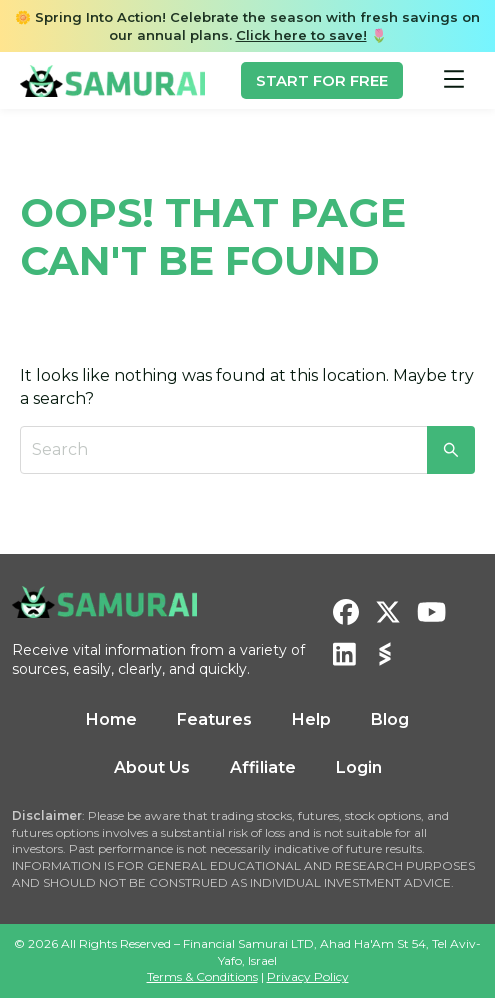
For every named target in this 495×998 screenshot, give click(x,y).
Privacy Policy (308, 976)
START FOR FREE (322, 81)
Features (214, 719)
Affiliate (263, 767)
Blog (390, 719)
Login (359, 767)
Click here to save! (301, 35)
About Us (152, 767)
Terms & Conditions (202, 976)
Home (111, 719)
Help (311, 719)
